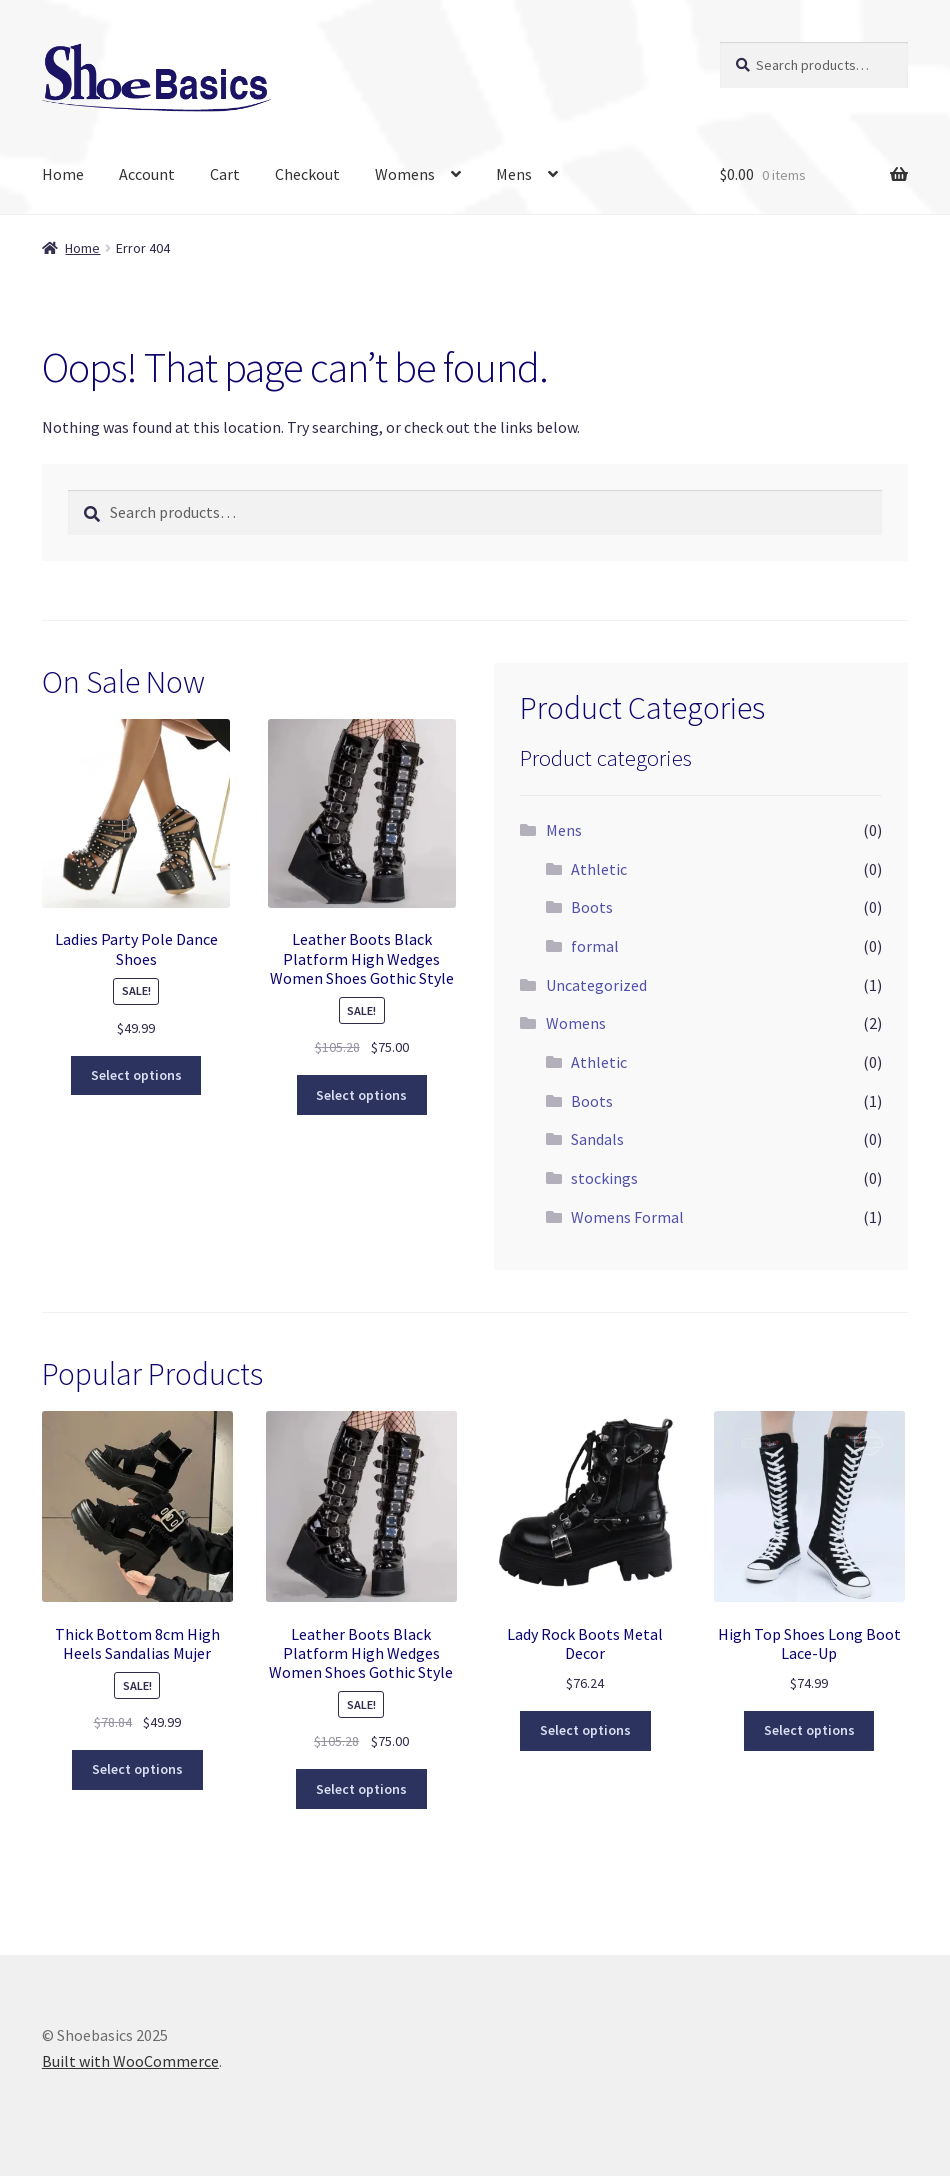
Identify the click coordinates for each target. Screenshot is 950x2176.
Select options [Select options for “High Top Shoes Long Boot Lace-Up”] (809, 1730)
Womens (405, 174)
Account (147, 174)
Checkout (307, 174)
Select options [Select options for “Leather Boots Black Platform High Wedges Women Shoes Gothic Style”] (361, 1095)
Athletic (599, 869)
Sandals (597, 1139)
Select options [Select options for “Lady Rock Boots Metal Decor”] (585, 1730)
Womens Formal (627, 1217)
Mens (514, 174)
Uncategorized (596, 985)
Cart (225, 174)
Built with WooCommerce (130, 2061)
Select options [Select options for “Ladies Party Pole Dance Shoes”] (136, 1075)
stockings (604, 1178)
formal (595, 946)
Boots (592, 907)
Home (63, 174)
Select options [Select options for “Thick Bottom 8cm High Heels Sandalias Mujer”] (137, 1769)
